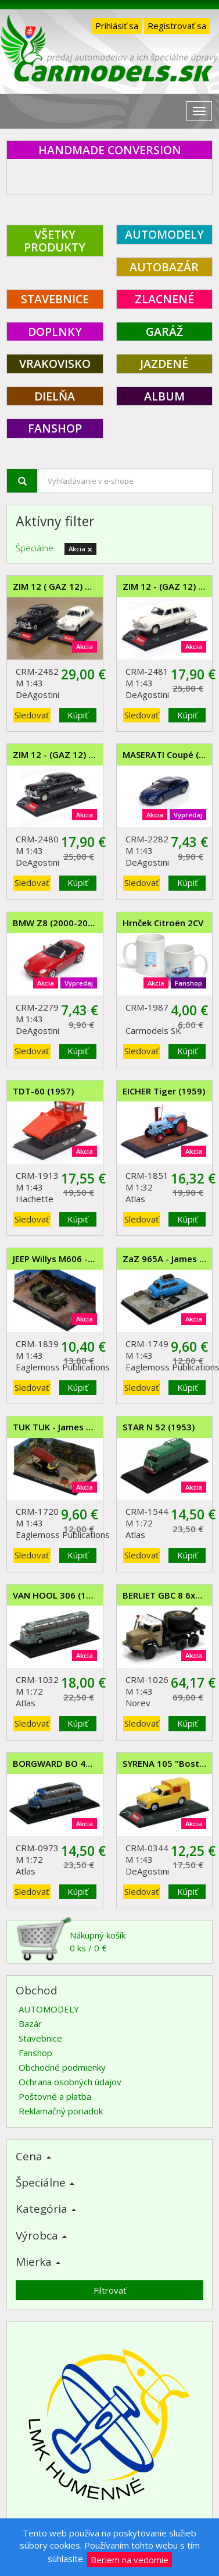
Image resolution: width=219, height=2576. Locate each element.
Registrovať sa (177, 25)
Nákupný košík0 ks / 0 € (70, 1941)
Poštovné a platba (55, 2096)
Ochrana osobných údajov (70, 2082)
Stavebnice (40, 2038)
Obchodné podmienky (62, 2067)
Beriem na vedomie (129, 2560)
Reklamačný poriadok (61, 2111)
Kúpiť (77, 715)
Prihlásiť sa (116, 25)
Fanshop (35, 2052)
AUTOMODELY (49, 2009)
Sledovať (32, 715)
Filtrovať (110, 2290)
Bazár (30, 2023)
